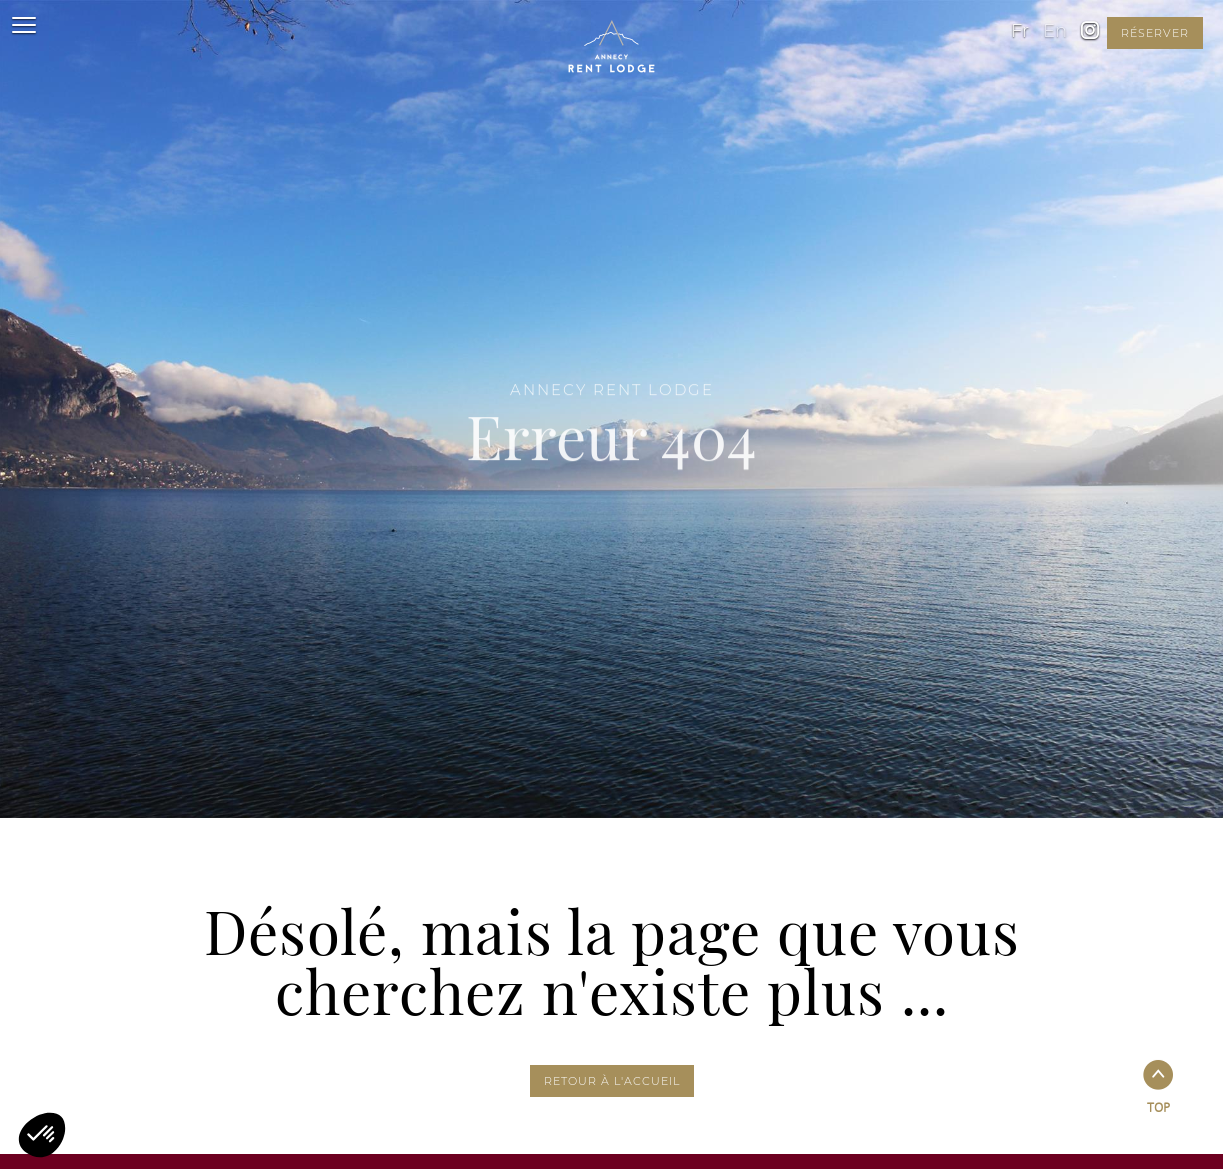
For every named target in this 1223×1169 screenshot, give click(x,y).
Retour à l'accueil (612, 1081)
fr (1020, 31)
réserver (1155, 33)
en (1055, 31)
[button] (42, 1135)
